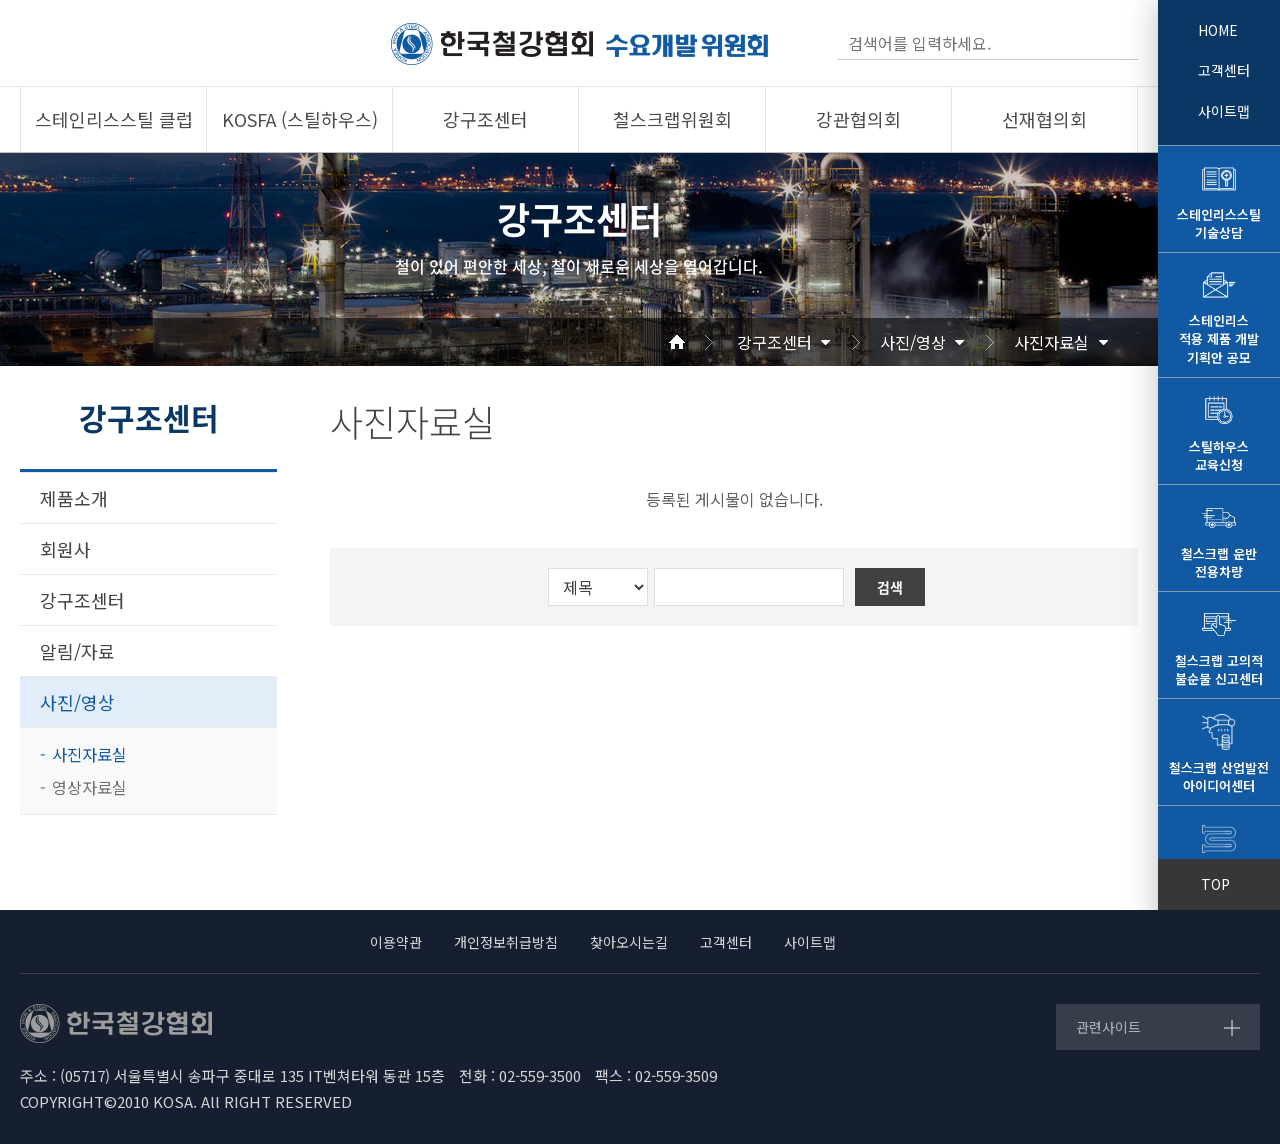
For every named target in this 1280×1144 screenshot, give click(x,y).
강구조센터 (774, 342)
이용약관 (396, 942)
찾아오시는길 (629, 942)
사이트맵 (1224, 111)
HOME (1218, 30)
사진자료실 (1051, 342)
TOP (1215, 884)
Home (701, 342)
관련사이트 (1108, 1027)
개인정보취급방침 (506, 942)
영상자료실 (89, 787)
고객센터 (1224, 70)
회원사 (65, 549)
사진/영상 (913, 342)
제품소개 (74, 498)
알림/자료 (77, 651)
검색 (1121, 43)
